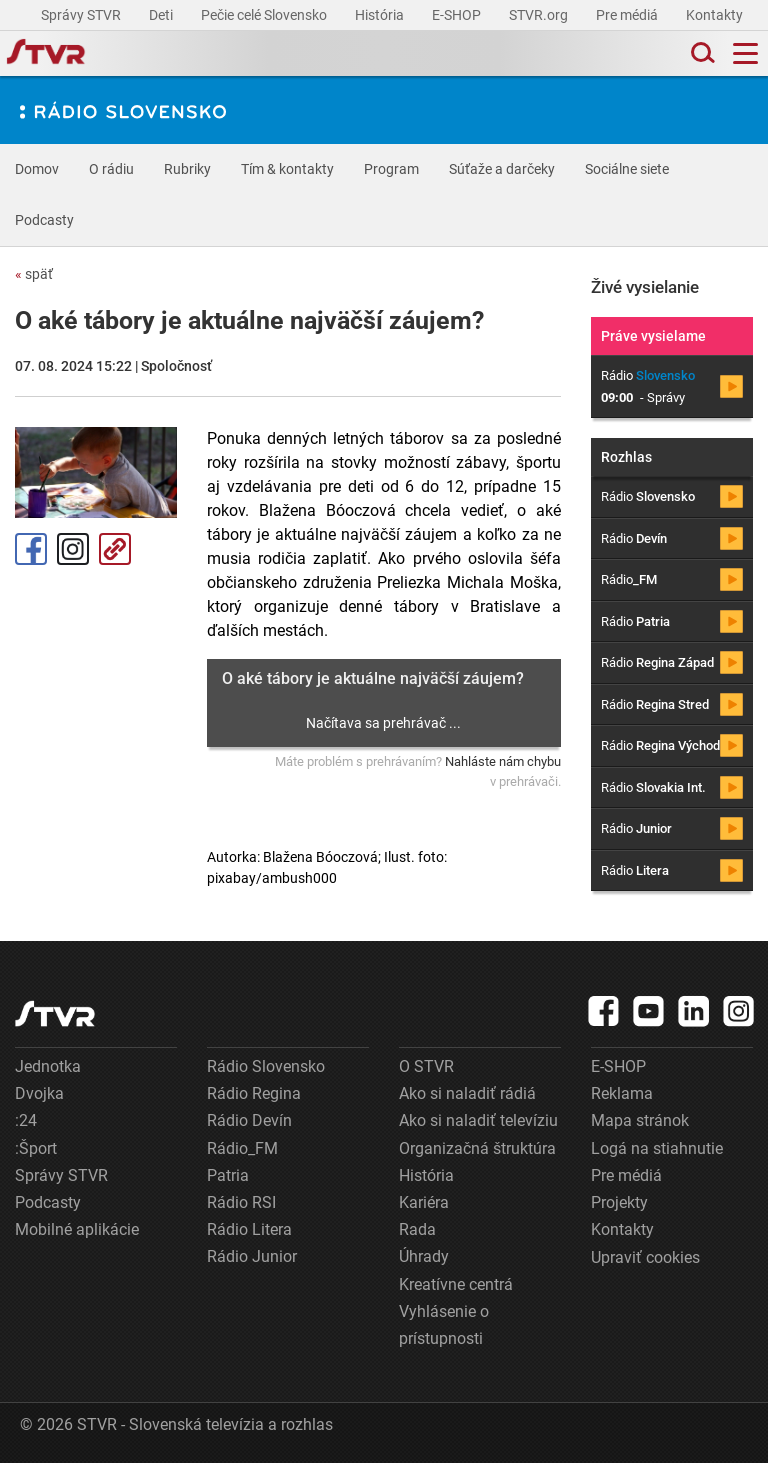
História (381, 15)
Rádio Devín (249, 1120)
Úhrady (424, 1256)
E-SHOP (458, 15)
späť (34, 274)
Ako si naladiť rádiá (467, 1093)
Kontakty (714, 15)
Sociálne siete (627, 169)
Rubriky (187, 169)
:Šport (36, 1148)
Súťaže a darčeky (502, 169)
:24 (26, 1120)
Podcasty (44, 220)
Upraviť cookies (645, 1257)
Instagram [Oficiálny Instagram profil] (73, 549)
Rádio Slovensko (266, 1066)
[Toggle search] (701, 53)
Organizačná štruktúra (477, 1148)
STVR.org (540, 15)
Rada (417, 1229)
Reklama (622, 1093)
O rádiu (111, 169)
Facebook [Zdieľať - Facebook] (31, 549)
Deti (162, 15)
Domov (37, 169)
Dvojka (39, 1093)
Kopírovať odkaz (115, 549)
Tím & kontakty (287, 169)
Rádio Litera (249, 1229)
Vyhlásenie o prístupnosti (444, 1325)
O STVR (426, 1066)
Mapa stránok (640, 1120)
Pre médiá (628, 15)
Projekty (619, 1202)
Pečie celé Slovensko (265, 15)
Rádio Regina (254, 1093)
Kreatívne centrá (456, 1284)
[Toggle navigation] (745, 53)
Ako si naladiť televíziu (478, 1120)
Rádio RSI (241, 1202)
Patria (228, 1175)
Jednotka (48, 1066)
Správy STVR (82, 15)
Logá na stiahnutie (657, 1148)
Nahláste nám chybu (503, 761)
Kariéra (424, 1202)
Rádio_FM (242, 1148)
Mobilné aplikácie (77, 1229)
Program (391, 169)
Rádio (648, 496)
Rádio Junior (252, 1256)
